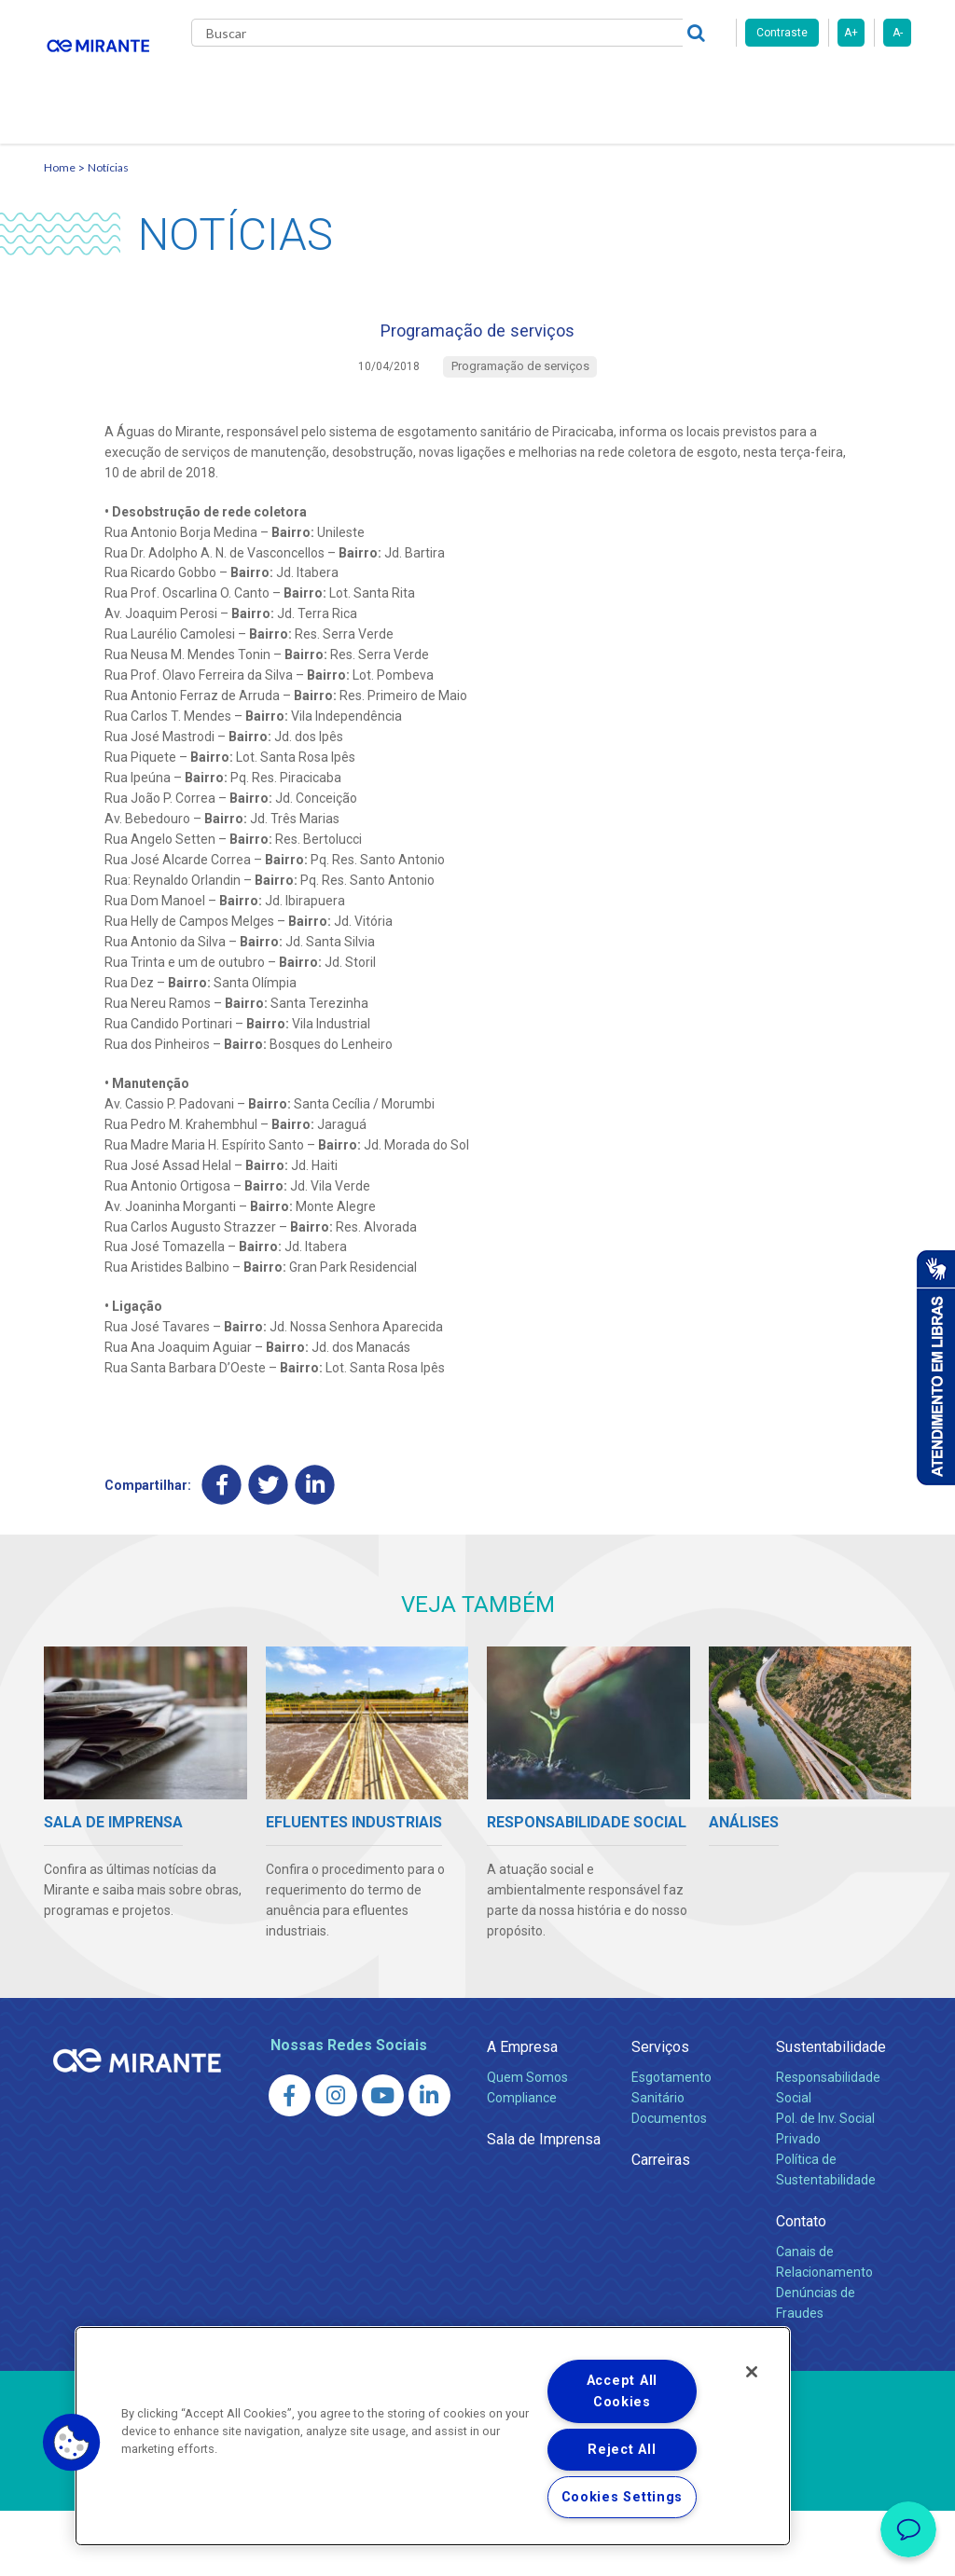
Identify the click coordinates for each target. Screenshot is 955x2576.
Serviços (660, 2112)
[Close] (751, 2371)
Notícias (108, 220)
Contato (233, 158)
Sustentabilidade (831, 2112)
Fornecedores (725, 83)
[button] (72, 2443)
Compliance (522, 2163)
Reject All (622, 2450)
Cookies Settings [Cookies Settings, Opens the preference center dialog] (622, 2497)
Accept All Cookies (622, 2391)
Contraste (782, 32)
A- (898, 32)
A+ (851, 32)
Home (60, 220)
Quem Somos (527, 2142)
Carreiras (626, 83)
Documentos (669, 2183)
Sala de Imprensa (544, 2204)
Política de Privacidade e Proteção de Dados (477, 2548)
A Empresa (522, 2112)
